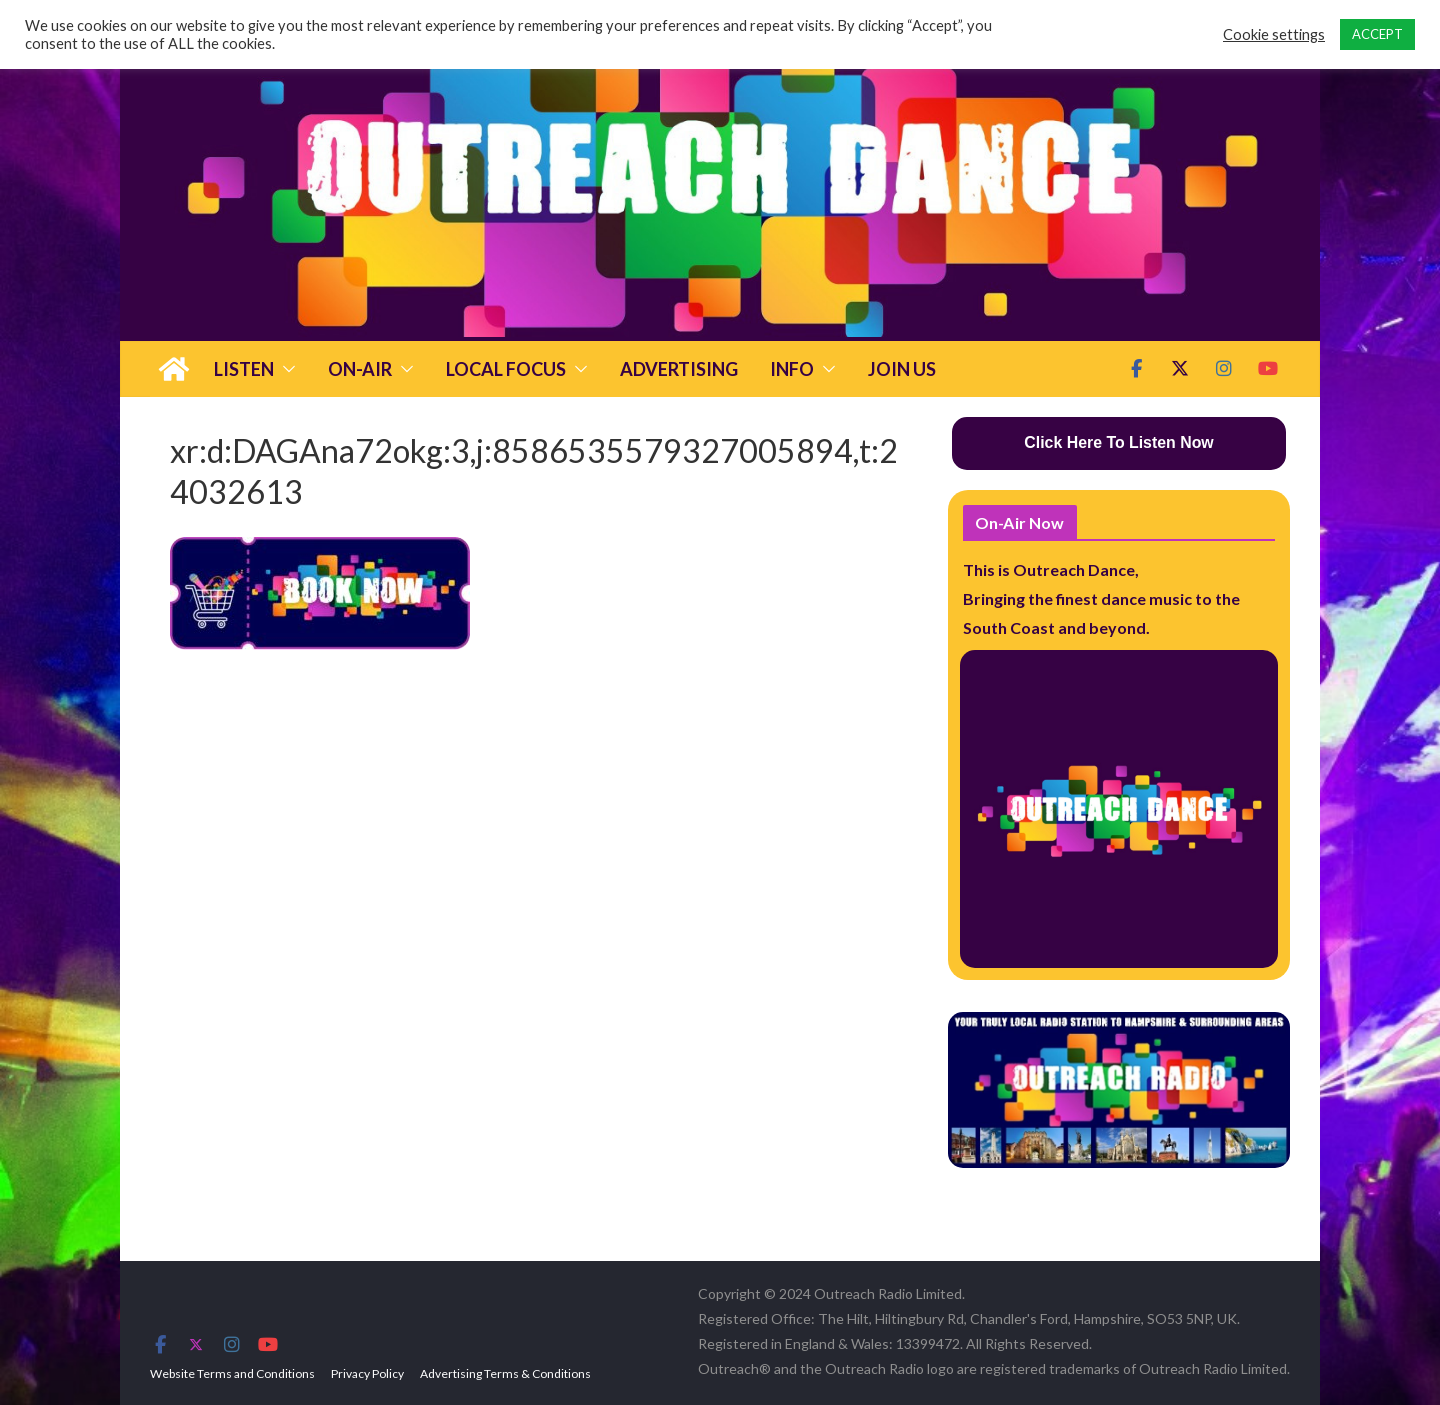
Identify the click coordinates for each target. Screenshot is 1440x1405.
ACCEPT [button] (1377, 34)
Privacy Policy (367, 1373)
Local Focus (506, 369)
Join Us (902, 369)
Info (792, 369)
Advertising (679, 369)
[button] (285, 369)
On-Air (360, 369)
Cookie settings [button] (1274, 34)
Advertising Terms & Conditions (505, 1373)
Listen (244, 369)
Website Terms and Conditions (232, 1373)
